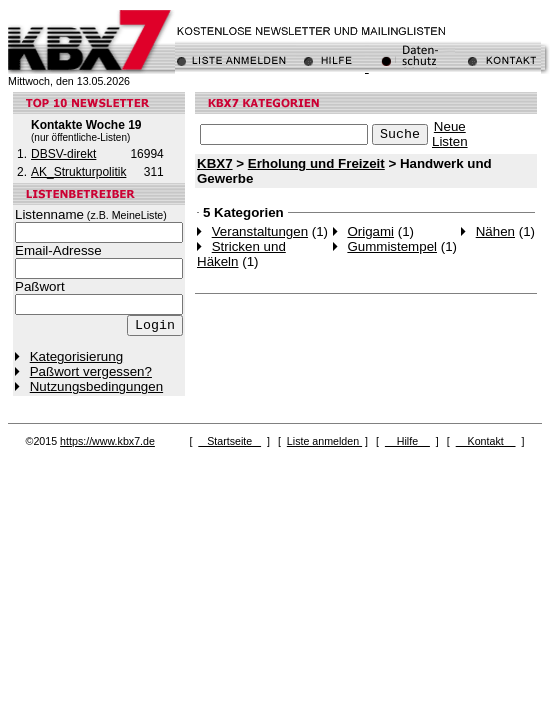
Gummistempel (392, 246)
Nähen (495, 231)
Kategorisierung (76, 356)
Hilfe (407, 441)
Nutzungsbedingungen (96, 386)
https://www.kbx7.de (107, 441)
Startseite (229, 441)
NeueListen (450, 134)
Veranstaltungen (260, 231)
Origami (370, 231)
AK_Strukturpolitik (78, 172)
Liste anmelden (324, 441)
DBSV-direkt (63, 154)
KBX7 (215, 163)
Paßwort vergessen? (91, 371)
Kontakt (486, 441)
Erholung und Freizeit (316, 163)
